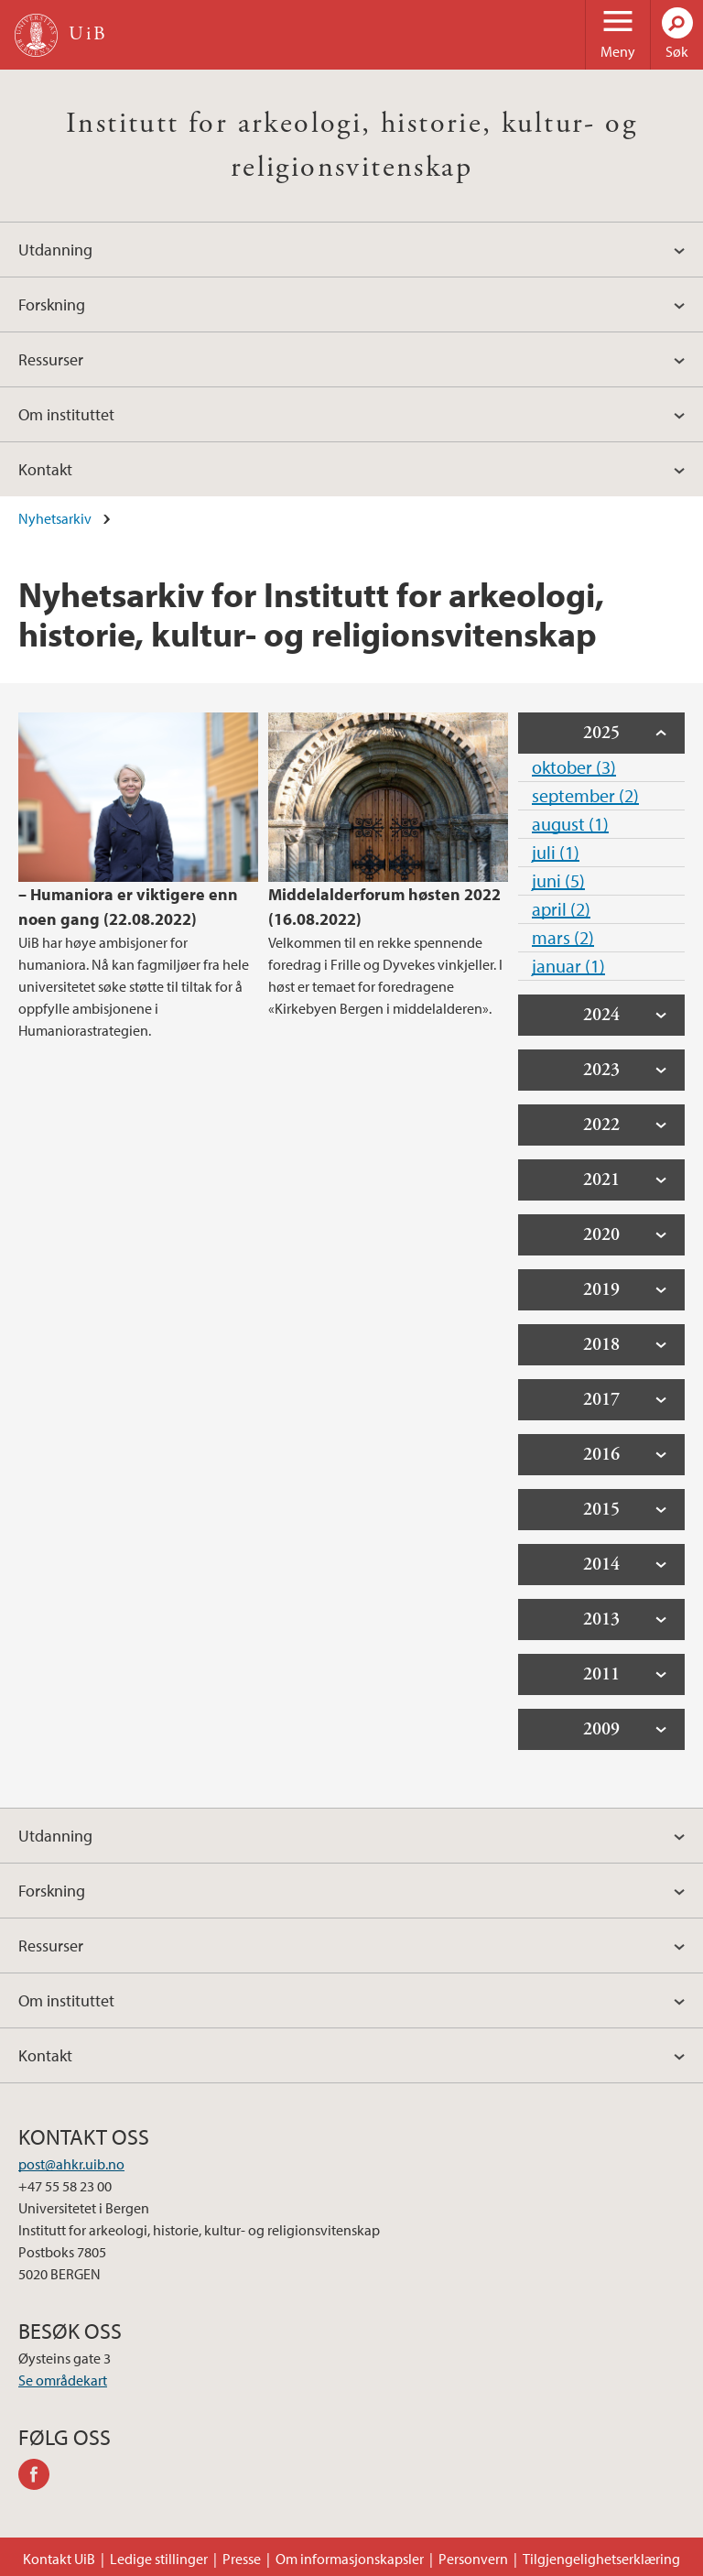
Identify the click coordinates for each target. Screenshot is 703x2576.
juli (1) (555, 852)
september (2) (585, 795)
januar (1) (568, 965)
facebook (40, 2477)
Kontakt (45, 469)
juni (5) (558, 880)
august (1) (570, 823)
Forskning (51, 304)
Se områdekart (62, 2380)
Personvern (473, 2558)
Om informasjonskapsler (350, 2558)
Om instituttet (66, 414)
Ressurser (50, 359)
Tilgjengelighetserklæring (601, 2558)
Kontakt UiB (59, 2558)
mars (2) (563, 937)
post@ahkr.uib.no (71, 2164)
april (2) (561, 908)
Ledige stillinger (159, 2558)
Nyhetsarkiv (55, 518)
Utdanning (55, 249)
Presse (241, 2558)
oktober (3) (574, 766)
